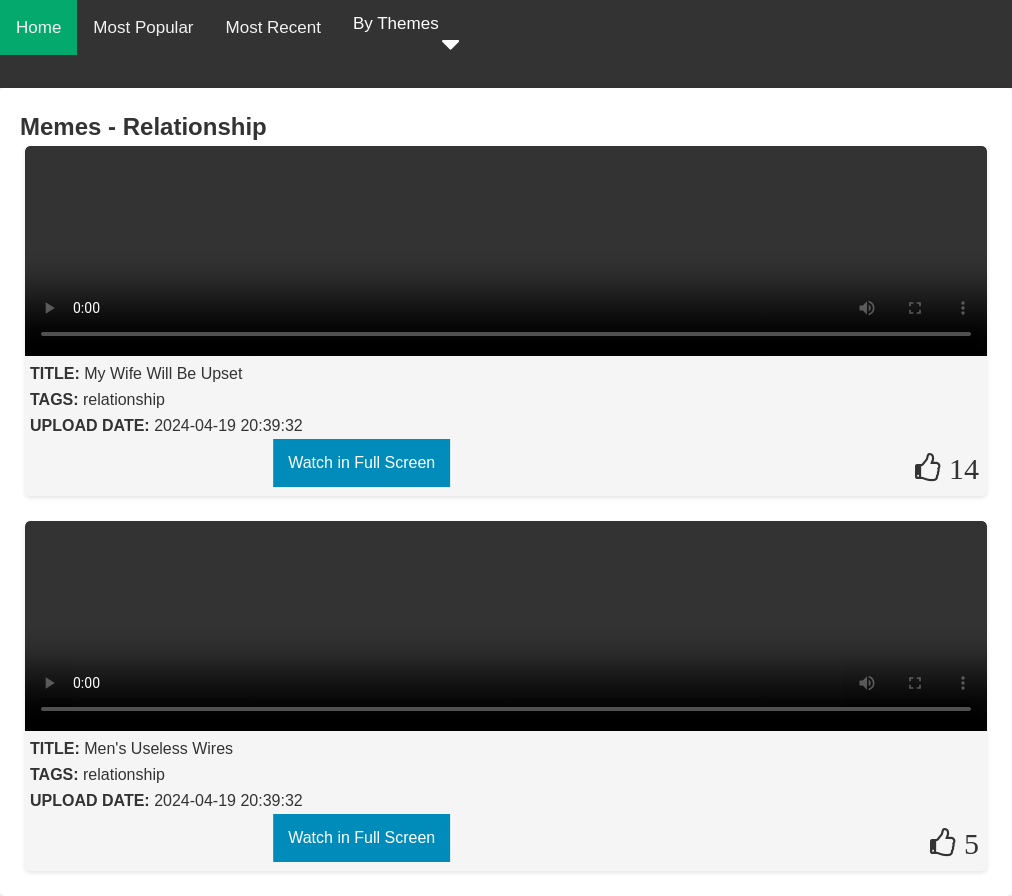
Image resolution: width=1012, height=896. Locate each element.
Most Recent (273, 27)
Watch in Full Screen (361, 462)
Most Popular (143, 27)
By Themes (406, 36)
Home (38, 27)
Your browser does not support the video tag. (506, 251)
